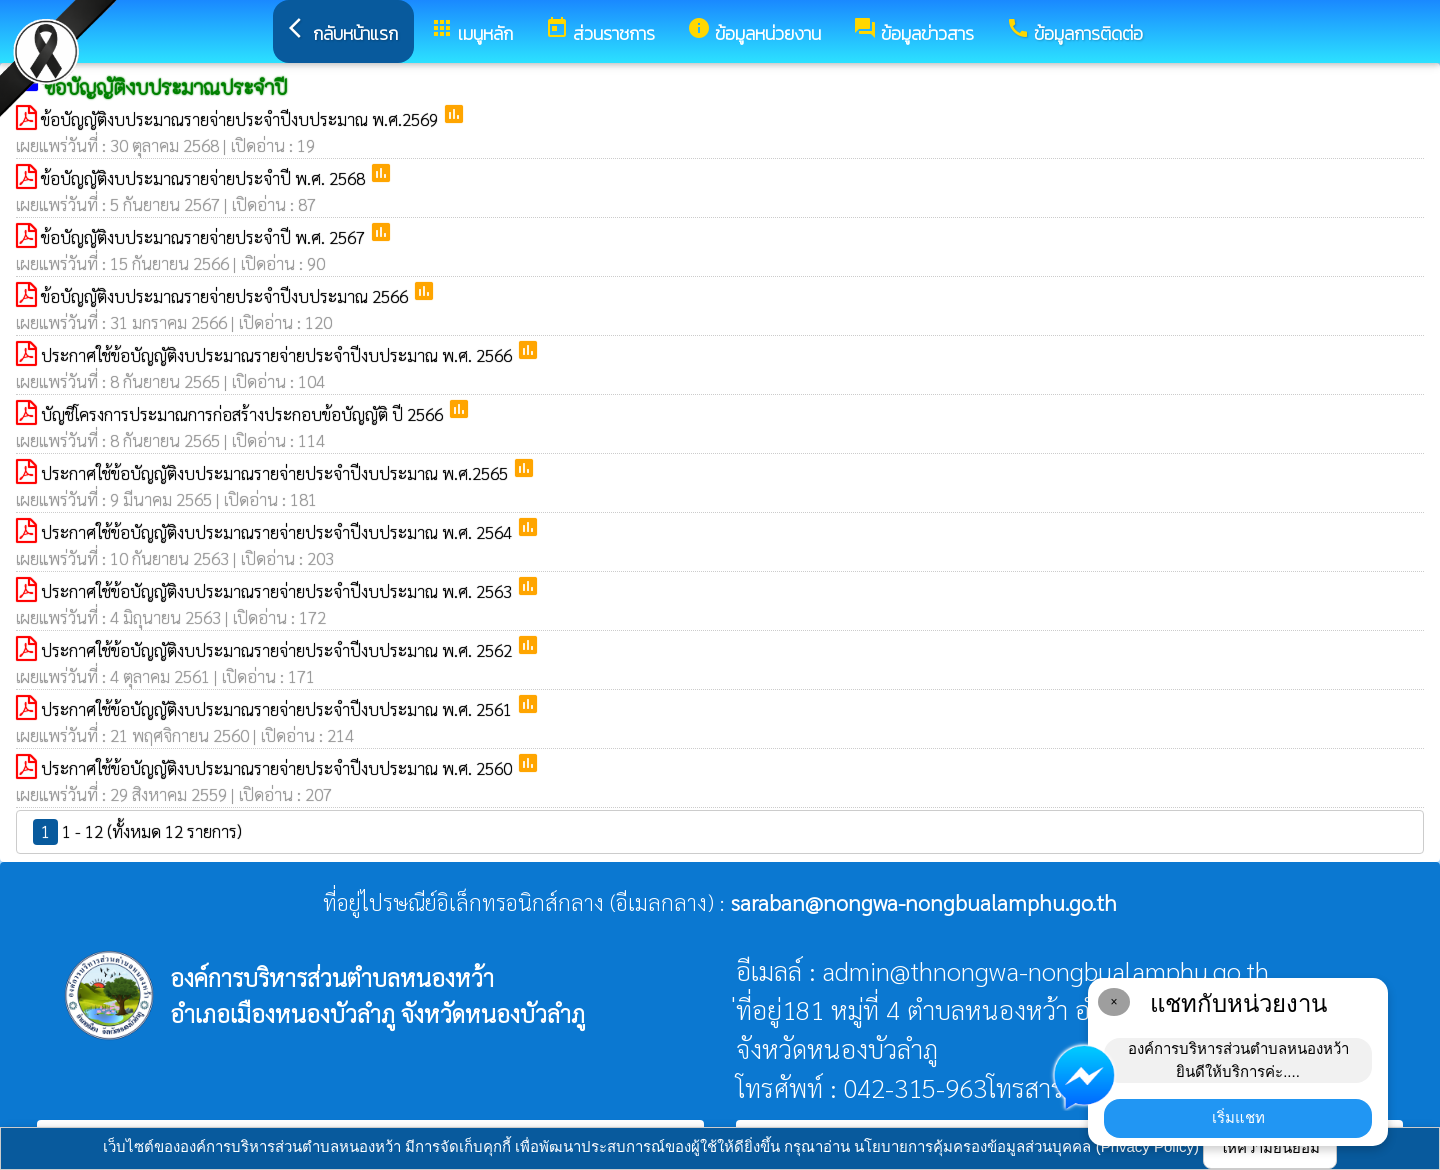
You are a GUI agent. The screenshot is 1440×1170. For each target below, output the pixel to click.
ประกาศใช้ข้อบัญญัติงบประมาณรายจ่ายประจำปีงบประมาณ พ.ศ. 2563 (278, 591)
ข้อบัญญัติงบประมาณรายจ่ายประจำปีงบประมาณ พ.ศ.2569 (241, 119)
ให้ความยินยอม (1270, 1147)
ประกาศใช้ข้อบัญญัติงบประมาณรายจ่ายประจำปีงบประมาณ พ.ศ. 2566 (278, 355)
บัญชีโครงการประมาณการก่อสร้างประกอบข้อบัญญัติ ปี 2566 (244, 414)
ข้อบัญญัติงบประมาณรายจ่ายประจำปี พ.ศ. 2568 (205, 178)
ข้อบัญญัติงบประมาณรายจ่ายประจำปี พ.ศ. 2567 (205, 237)
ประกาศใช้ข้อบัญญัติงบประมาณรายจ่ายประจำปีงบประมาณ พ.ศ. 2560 (278, 768)
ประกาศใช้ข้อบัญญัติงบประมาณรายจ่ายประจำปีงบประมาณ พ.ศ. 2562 (278, 650)
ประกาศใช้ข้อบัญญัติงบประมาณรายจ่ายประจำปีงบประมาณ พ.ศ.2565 (276, 473)
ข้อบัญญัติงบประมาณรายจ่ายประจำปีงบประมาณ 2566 (226, 296)
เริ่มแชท (1238, 1117)
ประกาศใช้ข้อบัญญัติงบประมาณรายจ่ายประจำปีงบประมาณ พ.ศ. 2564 (278, 532)
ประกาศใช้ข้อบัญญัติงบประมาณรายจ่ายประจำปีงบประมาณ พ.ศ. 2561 (278, 709)
